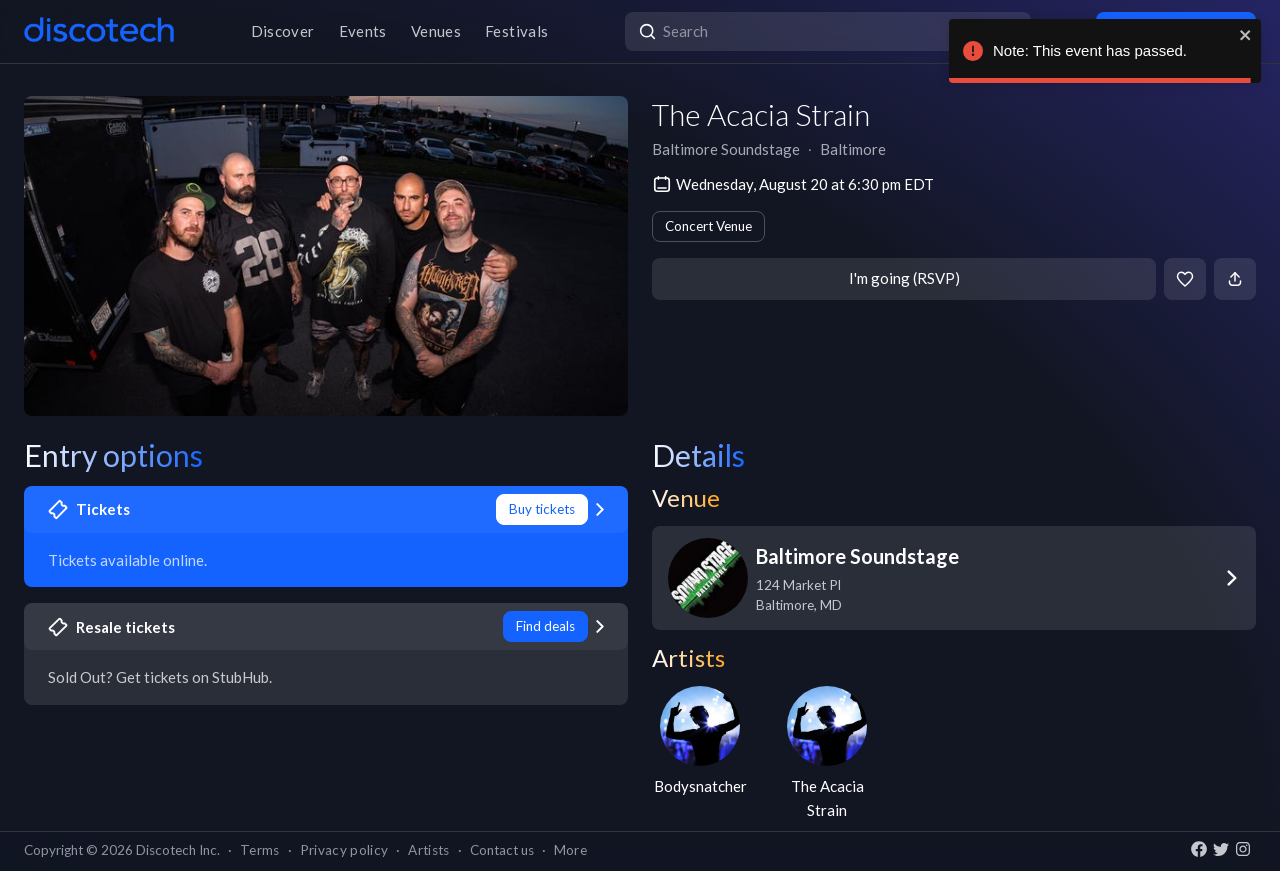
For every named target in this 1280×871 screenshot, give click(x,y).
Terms (260, 850)
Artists (428, 850)
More (570, 850)
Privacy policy (344, 850)
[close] (1246, 35)
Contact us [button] (502, 850)
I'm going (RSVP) (904, 278)
